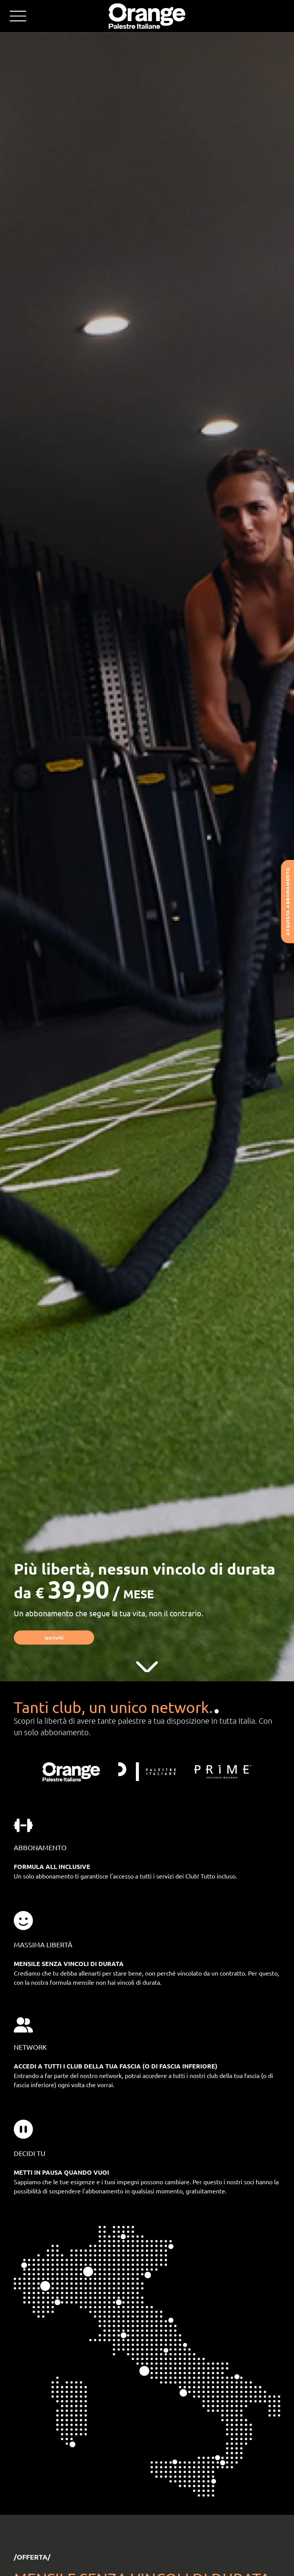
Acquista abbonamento (287, 902)
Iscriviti (54, 1637)
